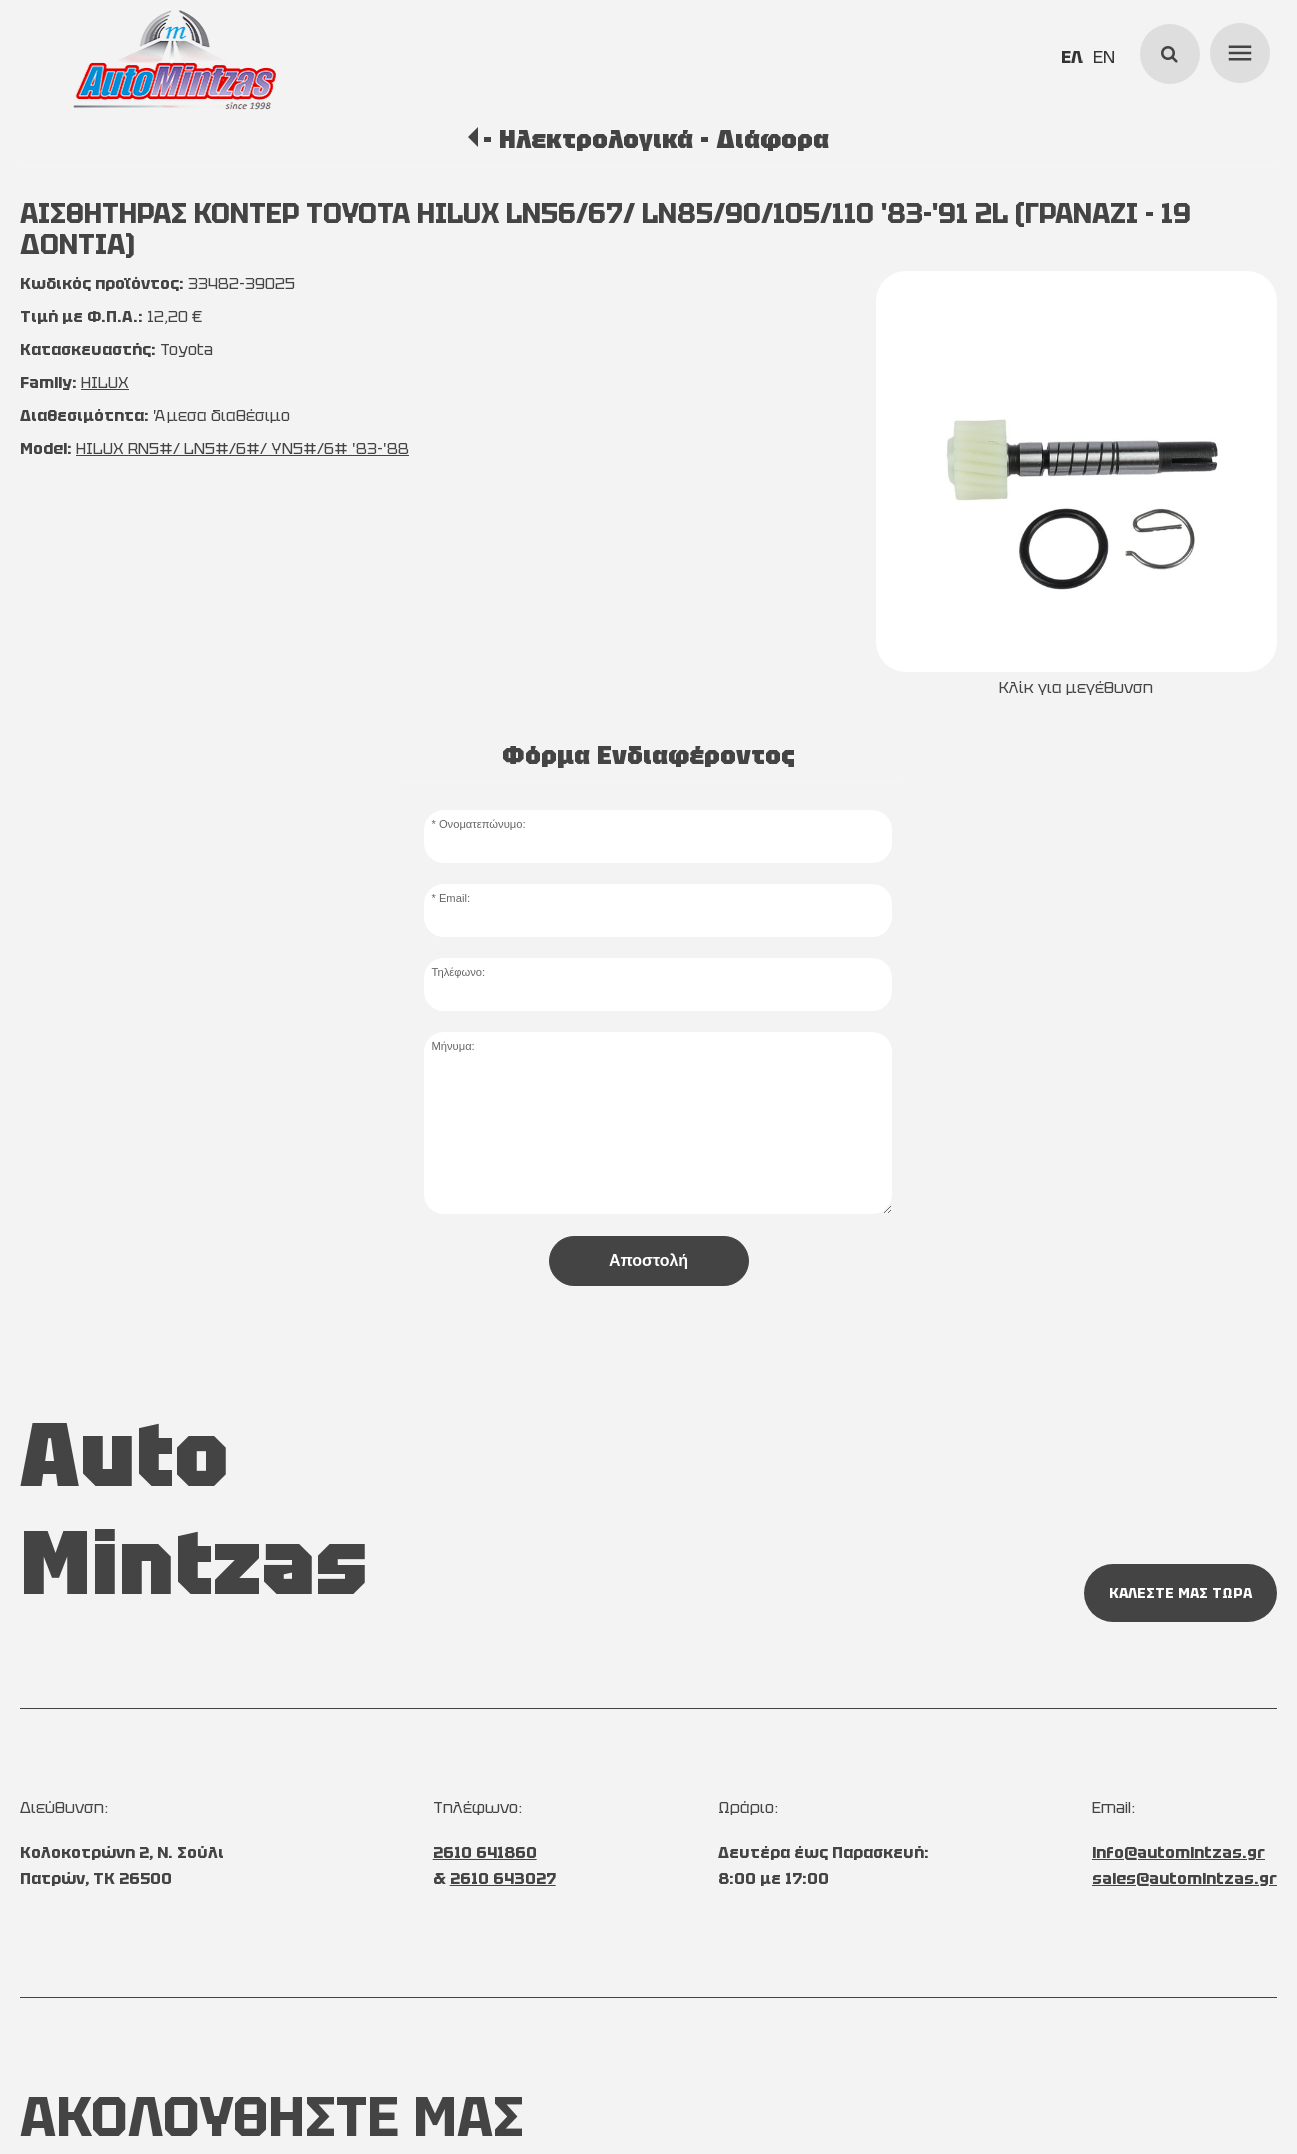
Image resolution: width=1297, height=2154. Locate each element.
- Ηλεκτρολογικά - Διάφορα (656, 139)
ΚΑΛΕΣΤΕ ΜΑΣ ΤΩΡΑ (1180, 1593)
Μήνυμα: (452, 1046)
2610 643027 (503, 1878)
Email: (454, 898)
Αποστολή (648, 1260)
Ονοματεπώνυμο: (482, 824)
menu (1237, 50)
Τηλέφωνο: (458, 972)
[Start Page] (175, 60)
